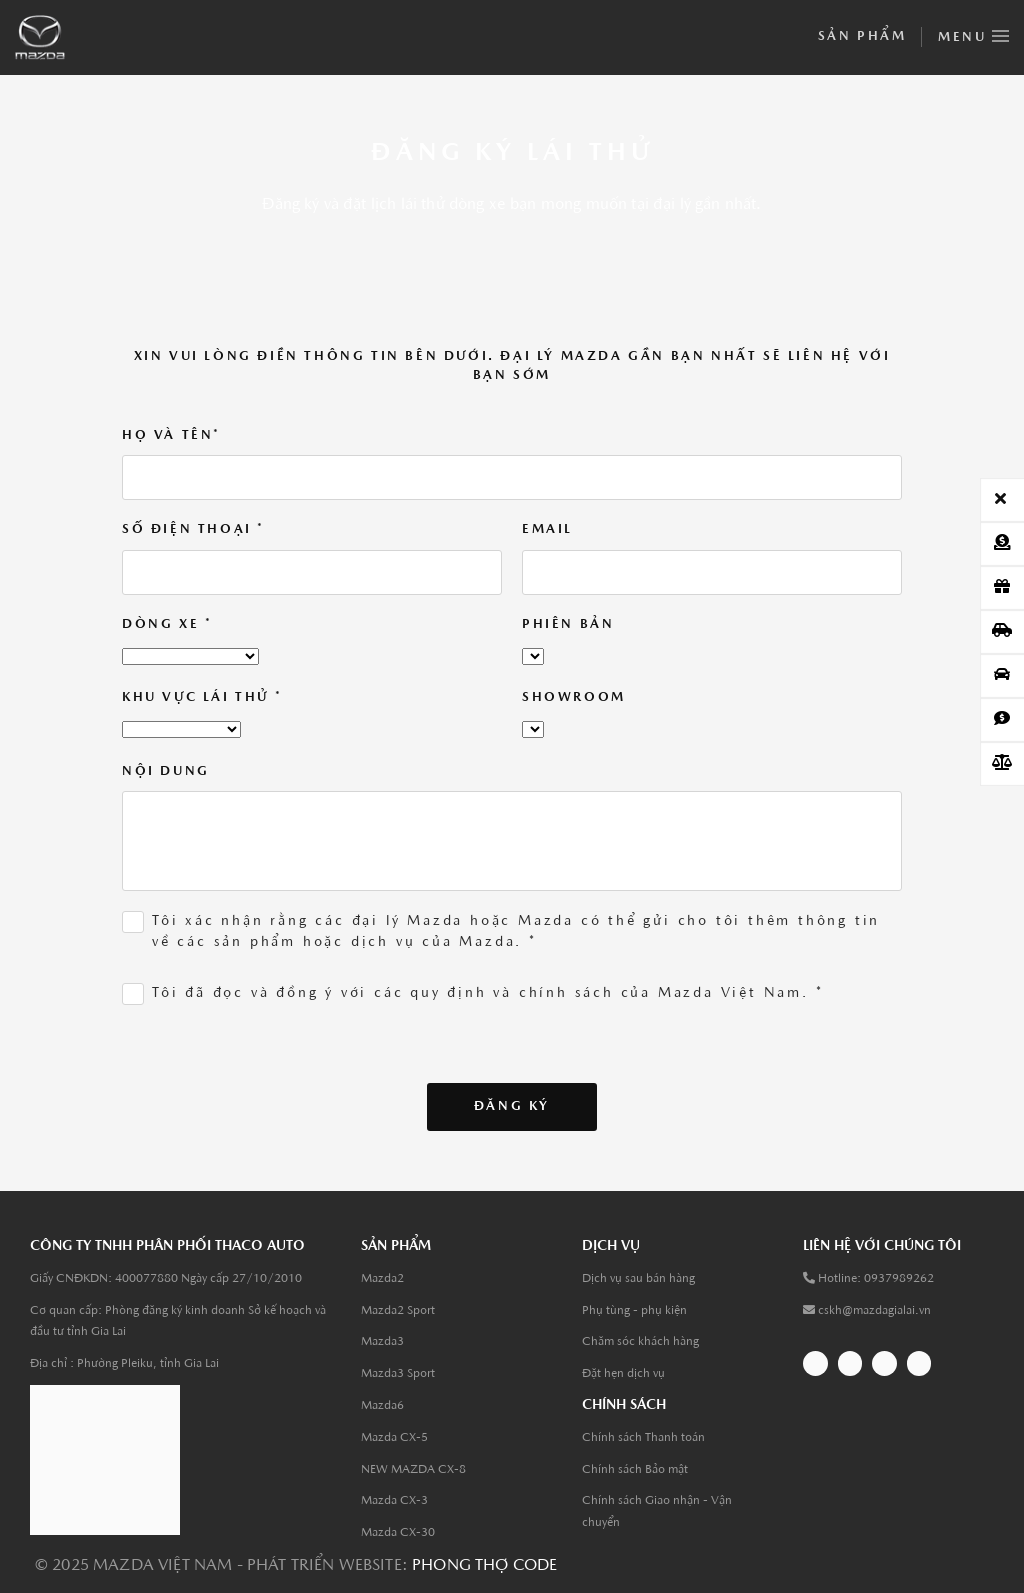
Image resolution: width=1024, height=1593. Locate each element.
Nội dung (166, 771)
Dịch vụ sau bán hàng (638, 1279)
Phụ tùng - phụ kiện (634, 1311)
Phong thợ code (484, 1566)
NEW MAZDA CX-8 (413, 1470)
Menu (973, 33)
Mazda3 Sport (398, 1374)
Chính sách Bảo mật (635, 1470)
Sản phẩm (862, 36)
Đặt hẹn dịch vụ (623, 1374)
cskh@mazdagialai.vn (874, 1311)
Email (547, 529)
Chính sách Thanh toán (643, 1438)
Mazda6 (382, 1406)
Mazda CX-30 (398, 1533)
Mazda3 (382, 1342)
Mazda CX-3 (394, 1501)
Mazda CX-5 (394, 1438)
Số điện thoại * (193, 529)
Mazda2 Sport (398, 1311)
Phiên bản (568, 624)
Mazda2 (382, 1279)
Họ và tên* (171, 435)
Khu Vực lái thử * (202, 697)
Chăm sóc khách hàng (640, 1342)
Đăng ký (512, 1106)
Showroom (574, 697)
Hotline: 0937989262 (876, 1279)
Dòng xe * (167, 624)
